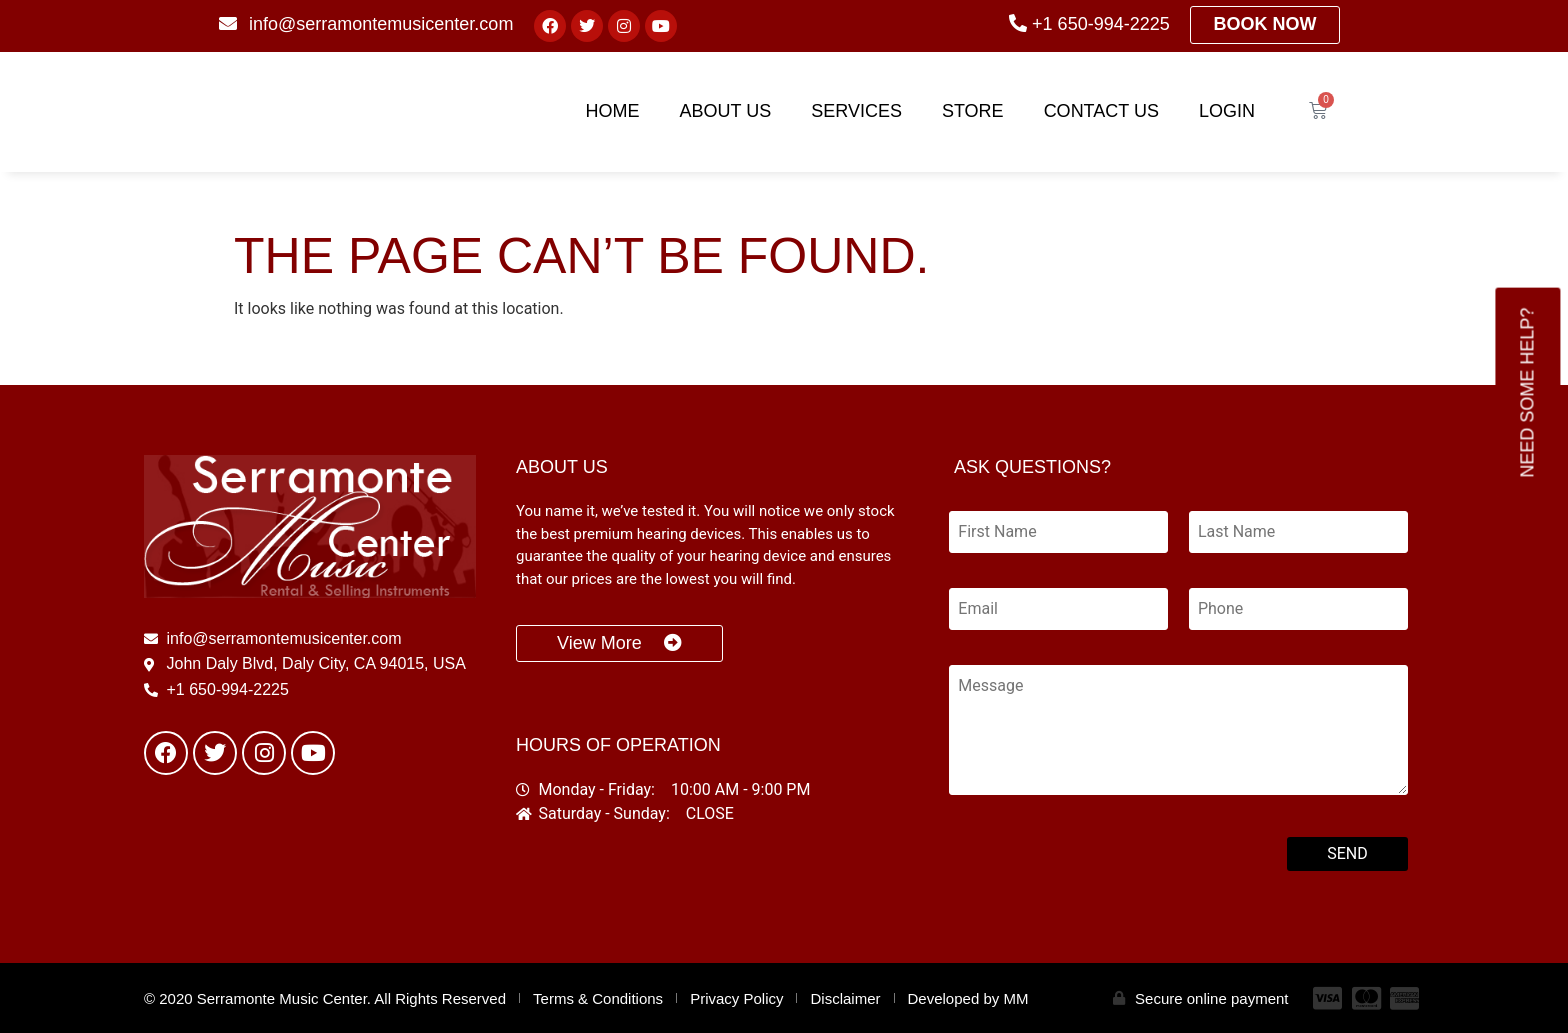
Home (613, 111)
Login (1227, 111)
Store (973, 111)
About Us (726, 111)
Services (856, 111)
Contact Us (1101, 111)
